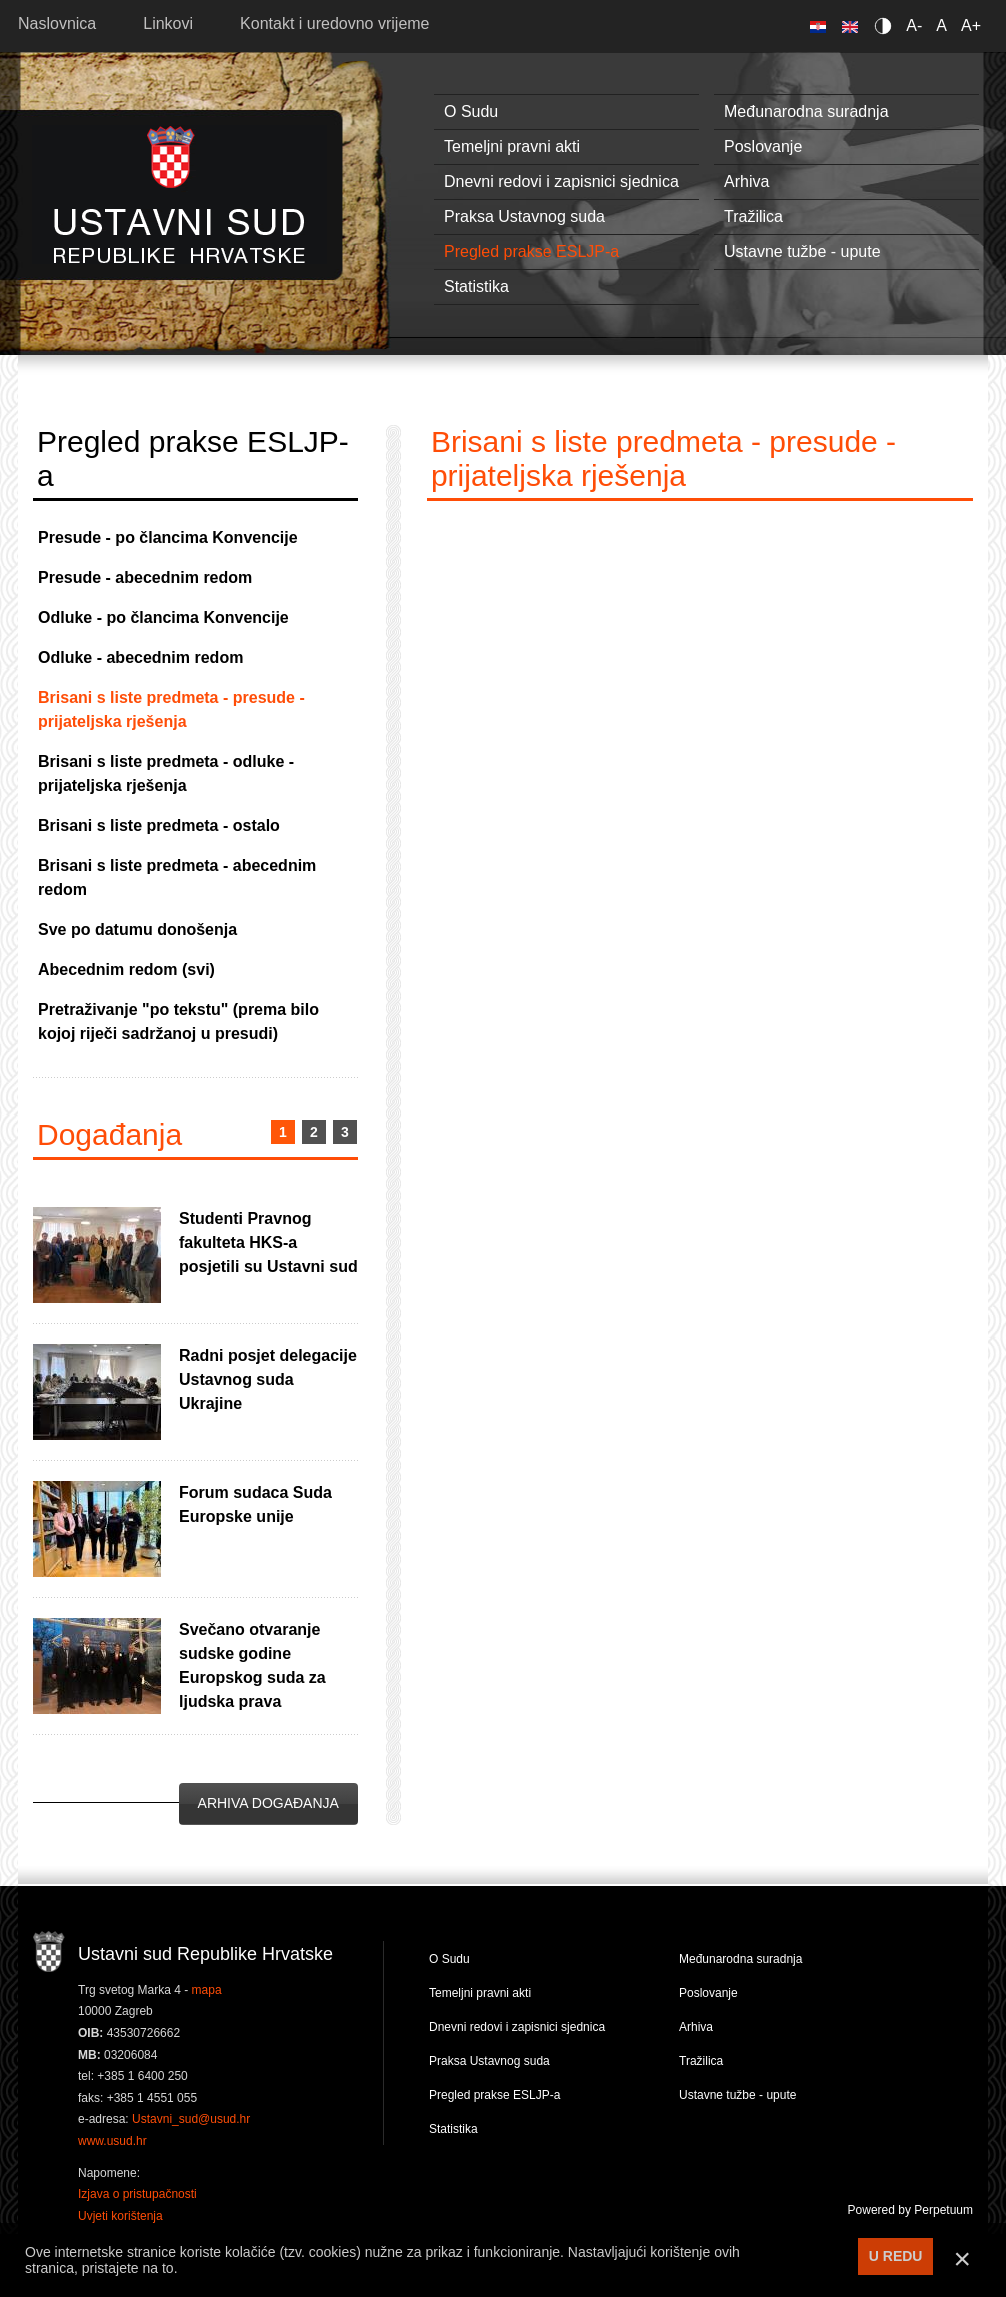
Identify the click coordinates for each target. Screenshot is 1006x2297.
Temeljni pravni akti (512, 146)
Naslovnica (57, 23)
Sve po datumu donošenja (137, 929)
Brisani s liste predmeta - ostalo (159, 825)
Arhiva (746, 181)
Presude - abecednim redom (145, 577)
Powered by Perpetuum (910, 2210)
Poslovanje (763, 146)
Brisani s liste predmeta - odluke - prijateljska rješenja (166, 773)
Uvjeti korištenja (120, 2216)
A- (914, 25)
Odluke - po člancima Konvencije (163, 617)
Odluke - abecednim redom (140, 657)
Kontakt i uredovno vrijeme (334, 23)
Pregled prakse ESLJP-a (531, 251)
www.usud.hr (112, 2141)
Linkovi (168, 23)
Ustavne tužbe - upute (802, 251)
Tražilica (753, 216)
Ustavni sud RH (179, 194)
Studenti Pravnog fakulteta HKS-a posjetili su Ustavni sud (268, 1242)
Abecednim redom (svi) (126, 969)
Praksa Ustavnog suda (524, 216)
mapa (207, 1990)
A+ (971, 25)
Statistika (476, 286)
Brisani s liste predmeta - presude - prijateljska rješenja (171, 709)
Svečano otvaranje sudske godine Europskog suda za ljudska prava (252, 1665)
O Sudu (471, 111)
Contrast (886, 25)
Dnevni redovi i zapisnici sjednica (561, 181)
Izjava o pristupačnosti (137, 2194)
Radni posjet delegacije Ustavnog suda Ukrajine (268, 1379)
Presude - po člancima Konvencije (168, 537)
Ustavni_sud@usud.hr (191, 2119)
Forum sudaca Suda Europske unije (255, 1504)
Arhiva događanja (268, 1803)
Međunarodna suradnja (806, 111)
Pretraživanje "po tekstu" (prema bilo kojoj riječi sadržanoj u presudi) (178, 1021)
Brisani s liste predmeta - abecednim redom (177, 877)
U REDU (896, 2256)
